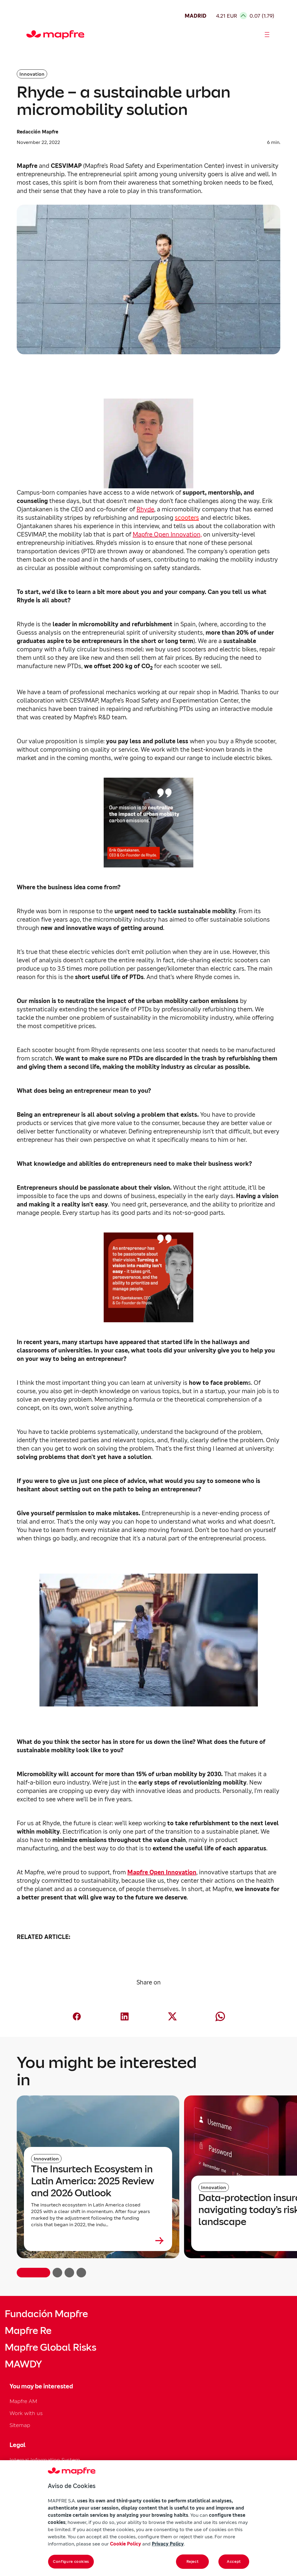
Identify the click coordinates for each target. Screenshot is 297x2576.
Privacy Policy (168, 2544)
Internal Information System (45, 2459)
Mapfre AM (23, 2401)
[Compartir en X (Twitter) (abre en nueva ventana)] (172, 2016)
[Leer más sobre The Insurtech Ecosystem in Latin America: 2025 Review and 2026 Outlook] (98, 2240)
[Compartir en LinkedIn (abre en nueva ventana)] (124, 2016)
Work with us (26, 2413)
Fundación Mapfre (46, 2314)
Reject (192, 2561)
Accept (234, 2561)
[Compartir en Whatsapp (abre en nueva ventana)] (220, 2016)
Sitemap (20, 2425)
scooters (187, 518)
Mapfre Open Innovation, (167, 534)
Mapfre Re (28, 2331)
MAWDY (23, 2364)
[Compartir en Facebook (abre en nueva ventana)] (77, 2016)
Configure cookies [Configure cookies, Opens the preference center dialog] (71, 2561)
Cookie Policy (125, 2544)
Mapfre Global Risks (50, 2347)
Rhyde (145, 509)
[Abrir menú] (267, 34)
